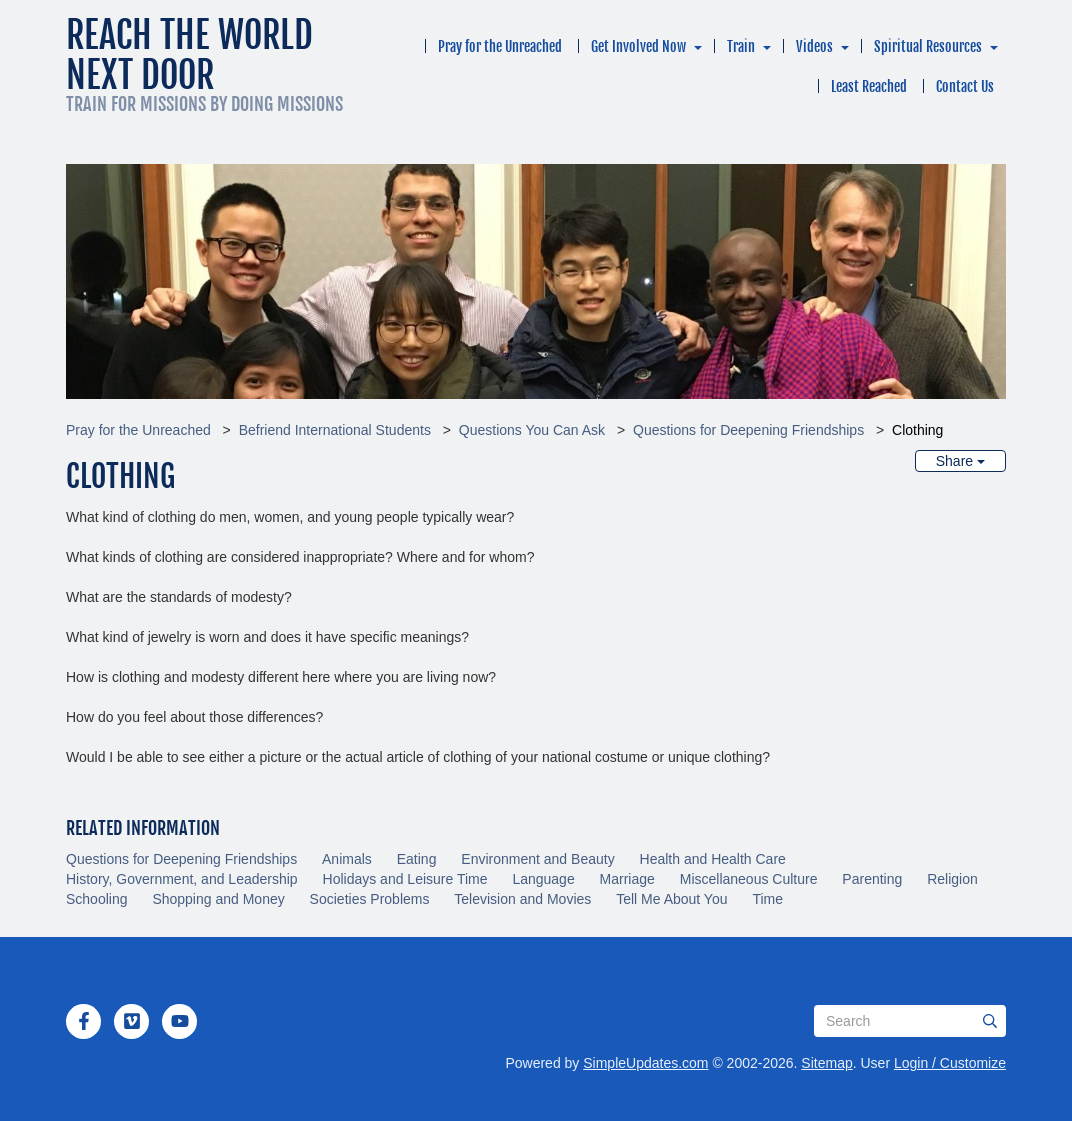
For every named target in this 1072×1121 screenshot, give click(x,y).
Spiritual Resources (928, 46)
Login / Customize (950, 1063)
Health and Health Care (713, 859)
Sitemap (826, 1063)
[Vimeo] (132, 1021)
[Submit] (990, 1021)
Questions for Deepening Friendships (748, 430)
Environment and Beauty (537, 859)
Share (960, 461)
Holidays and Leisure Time (405, 879)
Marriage (627, 879)
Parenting (872, 879)
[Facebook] (84, 1021)
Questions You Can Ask (532, 430)
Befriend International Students (335, 430)
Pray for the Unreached (500, 46)
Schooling (97, 899)
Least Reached (869, 86)
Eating (417, 859)
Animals (347, 859)
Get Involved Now (638, 46)
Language (543, 879)
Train (741, 46)
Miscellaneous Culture (749, 879)
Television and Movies (522, 899)
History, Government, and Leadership (182, 879)
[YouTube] (180, 1021)
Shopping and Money (218, 899)
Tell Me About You (671, 899)
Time (767, 899)
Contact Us (965, 86)
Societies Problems (370, 899)
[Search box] (910, 1021)
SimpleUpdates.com (645, 1063)
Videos (814, 46)
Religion (952, 879)
